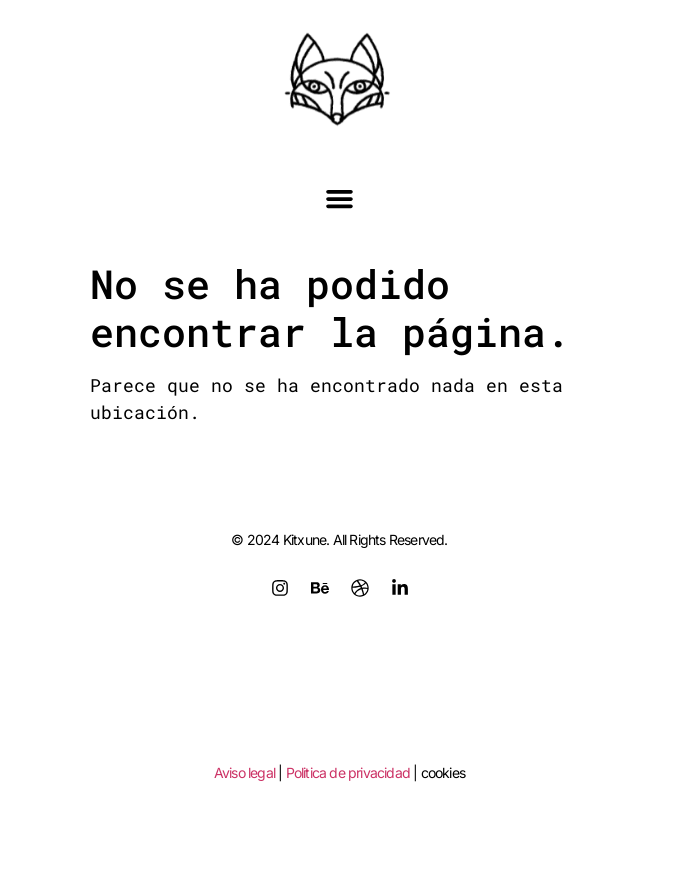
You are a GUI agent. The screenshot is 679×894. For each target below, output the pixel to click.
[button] (340, 199)
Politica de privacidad (348, 772)
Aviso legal (244, 772)
